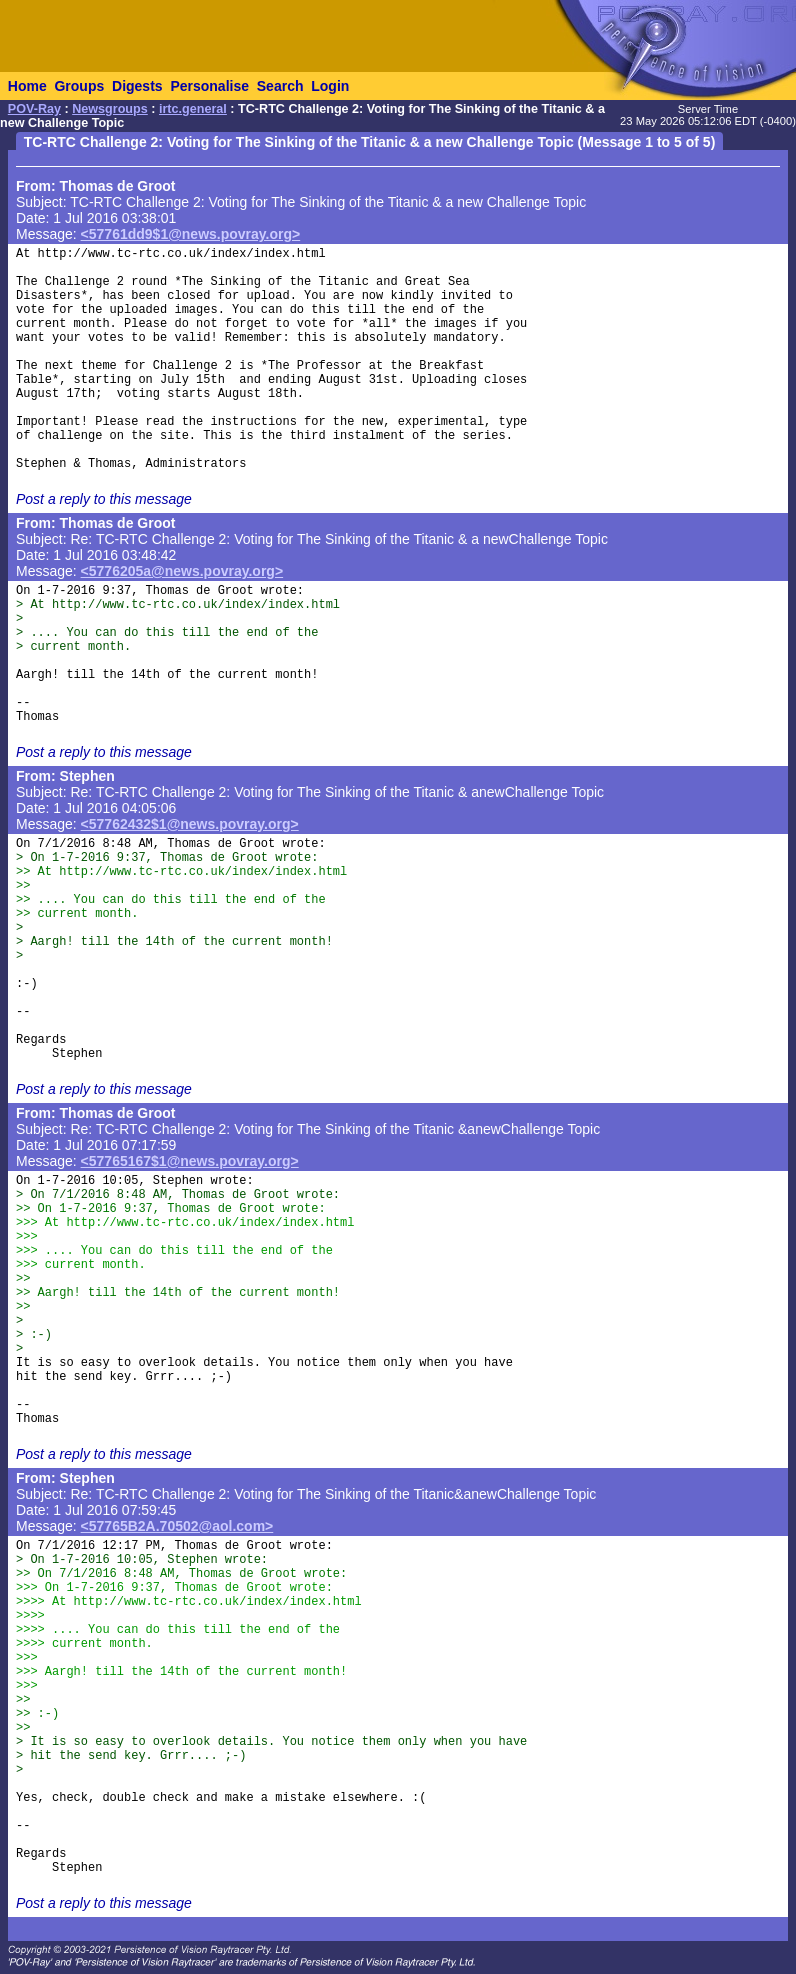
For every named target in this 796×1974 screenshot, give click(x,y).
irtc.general (193, 109)
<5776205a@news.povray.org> (182, 571)
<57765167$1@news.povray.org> (190, 1161)
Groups (79, 86)
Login (330, 86)
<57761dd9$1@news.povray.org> (191, 234)
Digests (137, 86)
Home (27, 86)
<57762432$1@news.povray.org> (190, 824)
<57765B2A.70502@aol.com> (177, 1526)
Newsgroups (110, 109)
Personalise (209, 86)
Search (280, 86)
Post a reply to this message (104, 499)
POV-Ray (34, 109)
